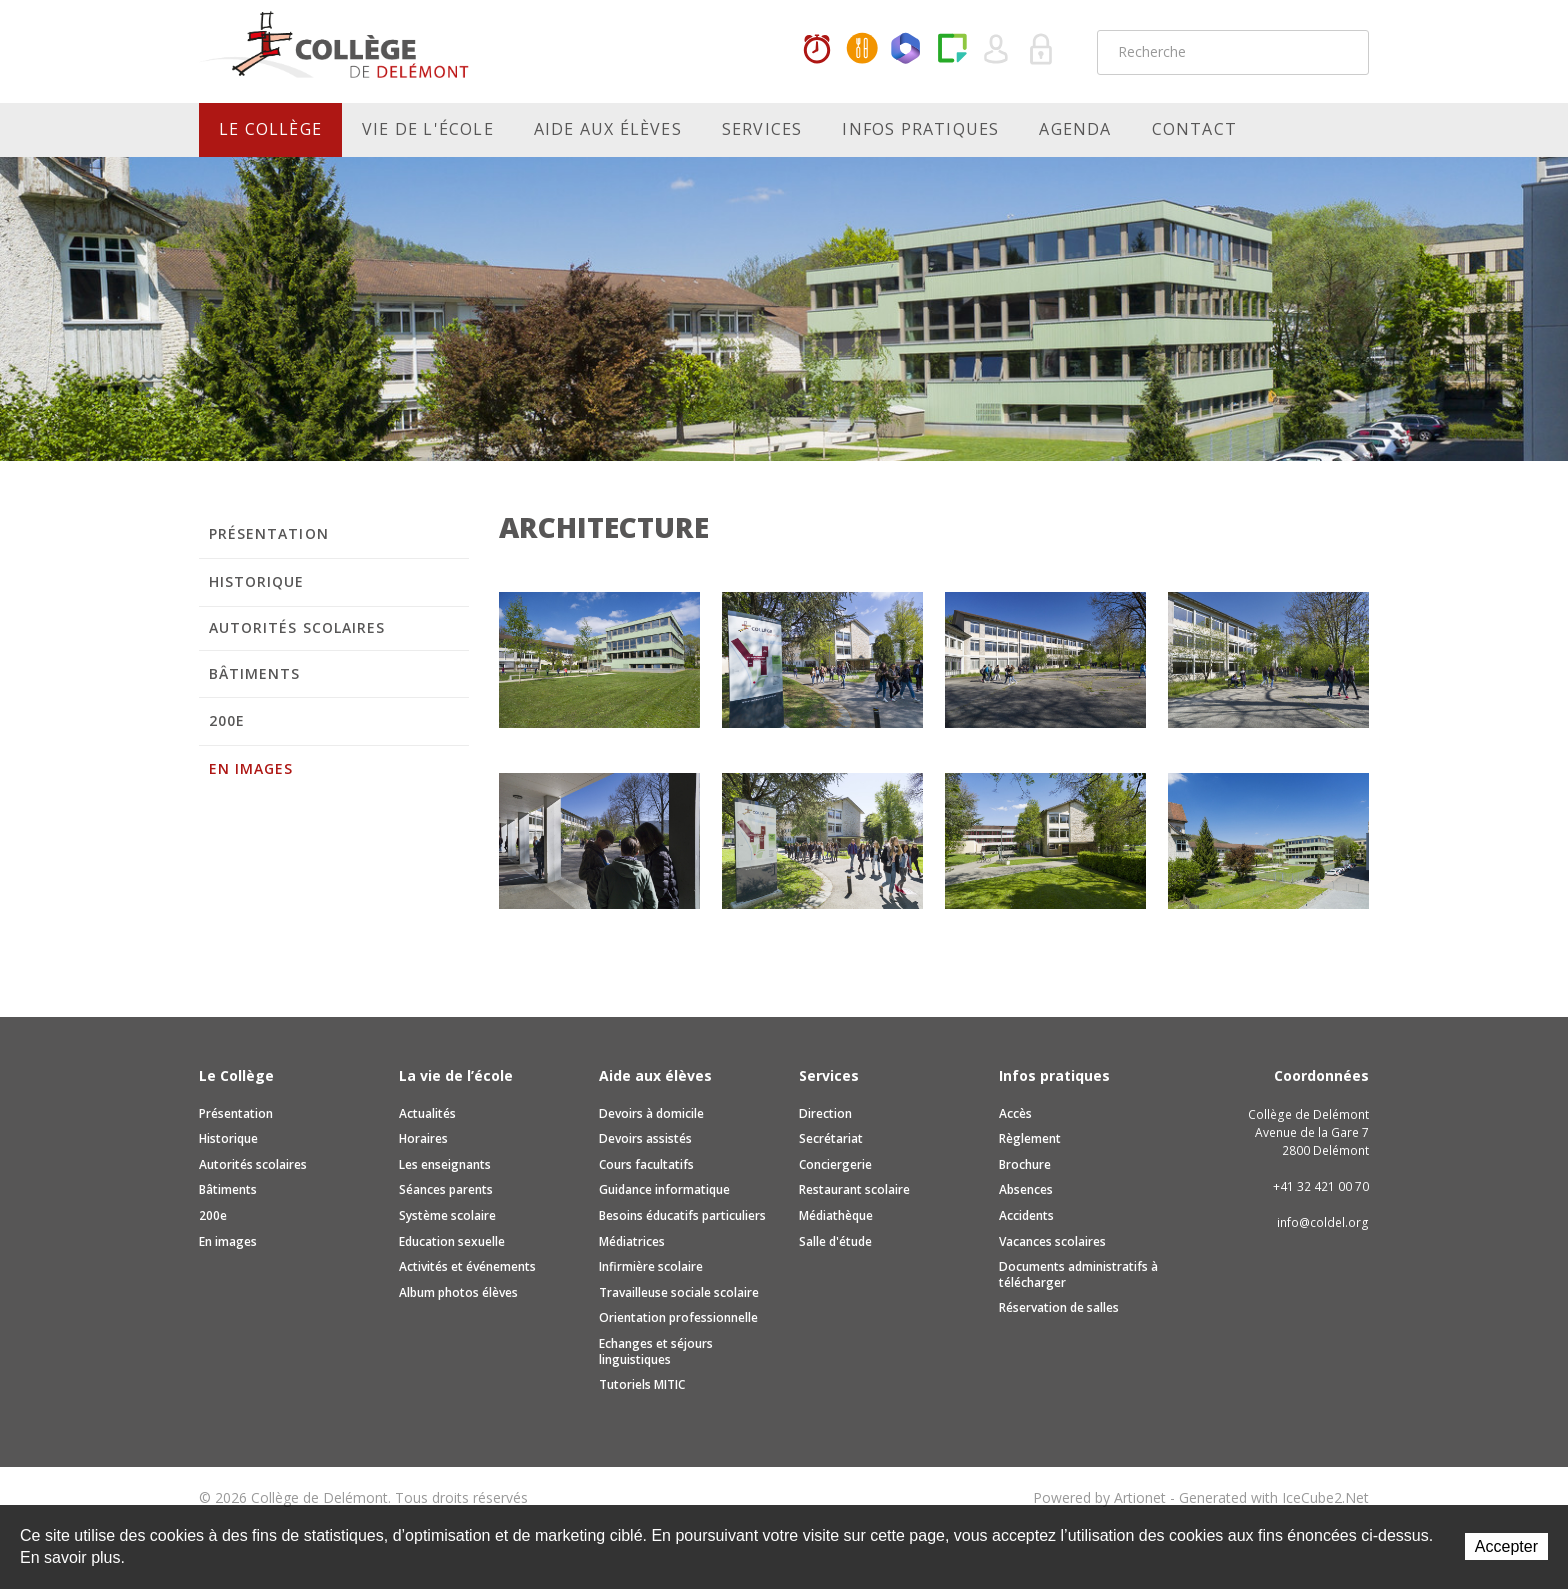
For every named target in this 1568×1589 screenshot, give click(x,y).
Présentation (269, 533)
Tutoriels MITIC (642, 1384)
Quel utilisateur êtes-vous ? (997, 50)
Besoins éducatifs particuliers (682, 1215)
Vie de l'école (428, 129)
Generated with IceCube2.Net (1274, 1497)
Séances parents (446, 1189)
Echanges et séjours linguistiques (656, 1351)
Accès (1015, 1113)
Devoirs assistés (645, 1138)
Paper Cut (952, 50)
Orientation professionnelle (678, 1317)
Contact (1194, 129)
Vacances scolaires (1052, 1241)
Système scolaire (447, 1215)
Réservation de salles (1059, 1307)
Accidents (1026, 1215)
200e (227, 720)
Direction (825, 1113)
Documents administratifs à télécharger (1078, 1274)
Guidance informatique (664, 1189)
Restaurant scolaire (854, 1189)
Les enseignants (445, 1164)
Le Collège (270, 129)
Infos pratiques (920, 129)
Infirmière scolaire (651, 1266)
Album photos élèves (458, 1292)
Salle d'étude (835, 1241)
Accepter (1506, 1546)
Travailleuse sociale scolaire (679, 1292)
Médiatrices (632, 1241)
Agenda (1075, 129)
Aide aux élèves (608, 129)
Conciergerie (835, 1164)
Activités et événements (467, 1266)
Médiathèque (836, 1215)
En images (251, 768)
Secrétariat (831, 1138)
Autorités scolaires (297, 627)
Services (762, 129)
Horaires (817, 50)
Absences (1026, 1189)
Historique (257, 581)
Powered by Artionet (1099, 1497)
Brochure (1025, 1164)
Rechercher (1341, 52)
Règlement (1030, 1138)
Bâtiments (254, 673)
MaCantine (862, 50)
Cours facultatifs (646, 1164)
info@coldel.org (1323, 1222)
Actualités (427, 1113)
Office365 (907, 50)
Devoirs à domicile (651, 1113)
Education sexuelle (452, 1241)
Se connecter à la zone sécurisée (1042, 50)
